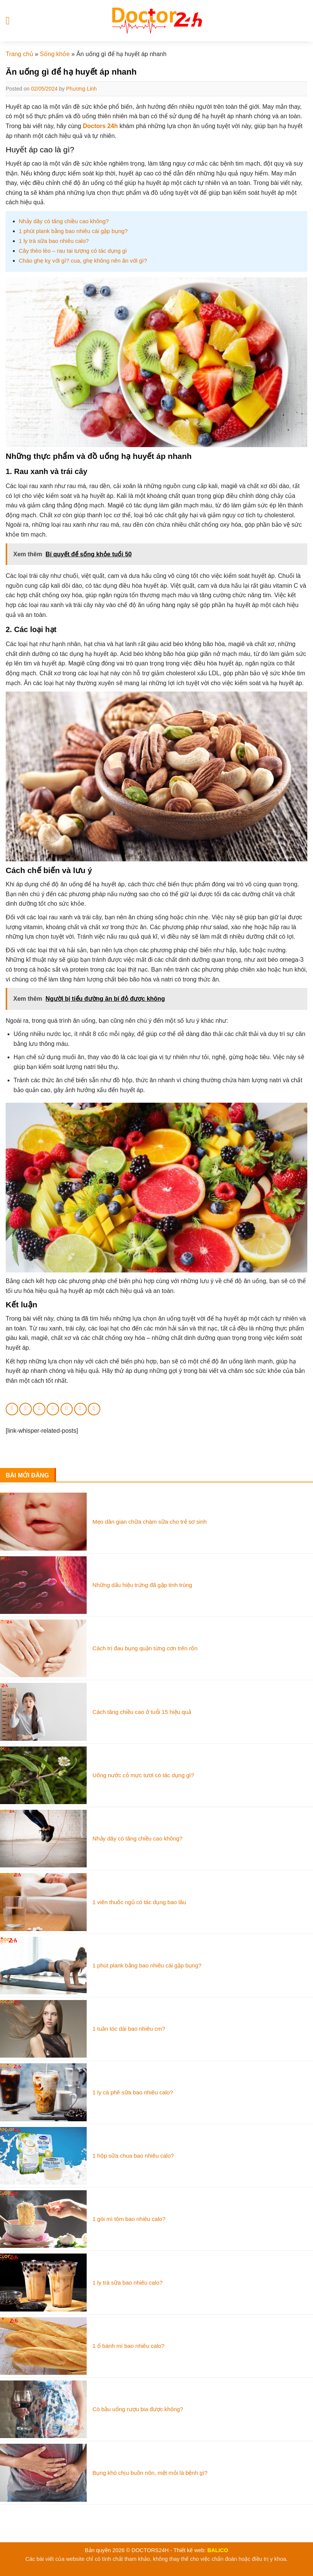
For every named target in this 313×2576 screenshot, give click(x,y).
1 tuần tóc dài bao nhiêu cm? (128, 2028)
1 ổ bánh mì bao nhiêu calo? (128, 2346)
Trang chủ (19, 54)
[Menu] (11, 21)
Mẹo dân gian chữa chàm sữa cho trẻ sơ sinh (149, 1521)
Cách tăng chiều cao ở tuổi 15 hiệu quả (141, 1712)
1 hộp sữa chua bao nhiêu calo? (133, 2155)
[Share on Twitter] (39, 1409)
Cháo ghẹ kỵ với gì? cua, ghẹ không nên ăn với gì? (83, 260)
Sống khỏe (55, 54)
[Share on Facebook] (25, 1409)
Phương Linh (81, 89)
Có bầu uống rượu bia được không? (137, 2409)
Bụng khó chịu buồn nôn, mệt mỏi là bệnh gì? (149, 2473)
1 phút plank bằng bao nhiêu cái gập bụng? (73, 231)
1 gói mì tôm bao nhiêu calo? (128, 2219)
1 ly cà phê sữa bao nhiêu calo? (132, 2092)
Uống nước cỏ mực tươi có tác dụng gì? (143, 1775)
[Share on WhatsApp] (12, 1409)
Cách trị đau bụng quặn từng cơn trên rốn (144, 1648)
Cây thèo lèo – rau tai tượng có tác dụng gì (73, 250)
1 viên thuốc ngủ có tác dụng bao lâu (139, 1902)
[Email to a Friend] (53, 1409)
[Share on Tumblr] (94, 1409)
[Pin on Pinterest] (67, 1409)
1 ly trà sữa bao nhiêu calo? (54, 241)
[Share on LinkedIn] (80, 1409)
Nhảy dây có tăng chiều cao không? (64, 221)
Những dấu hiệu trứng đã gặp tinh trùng (142, 1585)
